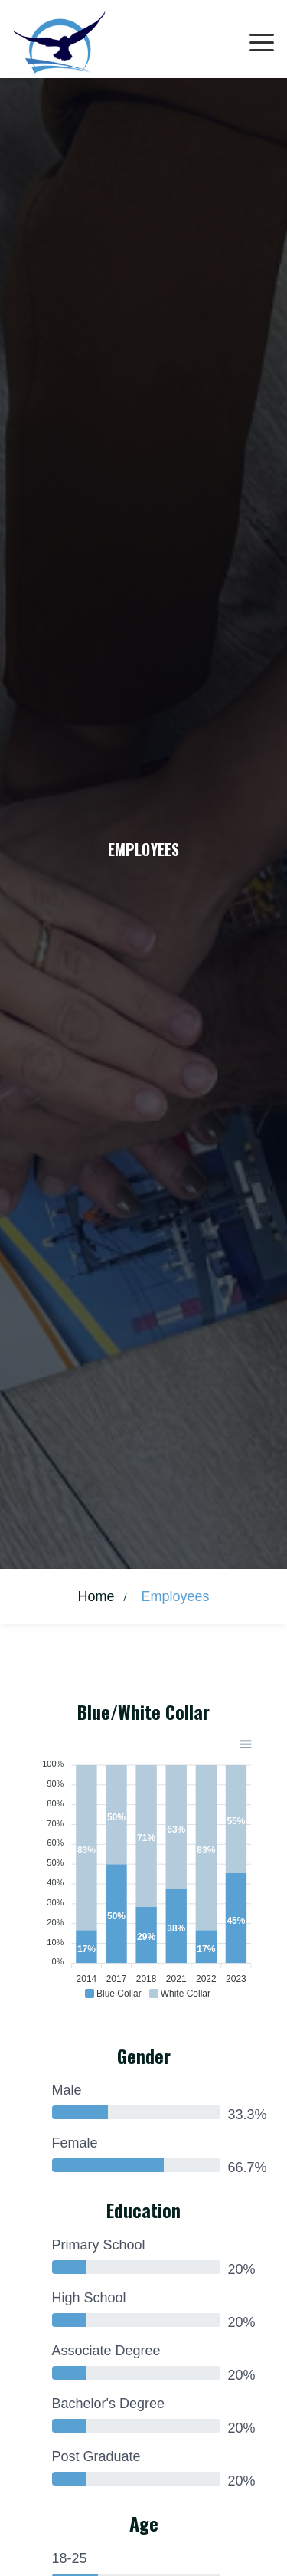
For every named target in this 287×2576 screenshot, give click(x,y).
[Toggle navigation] (261, 43)
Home (95, 1596)
